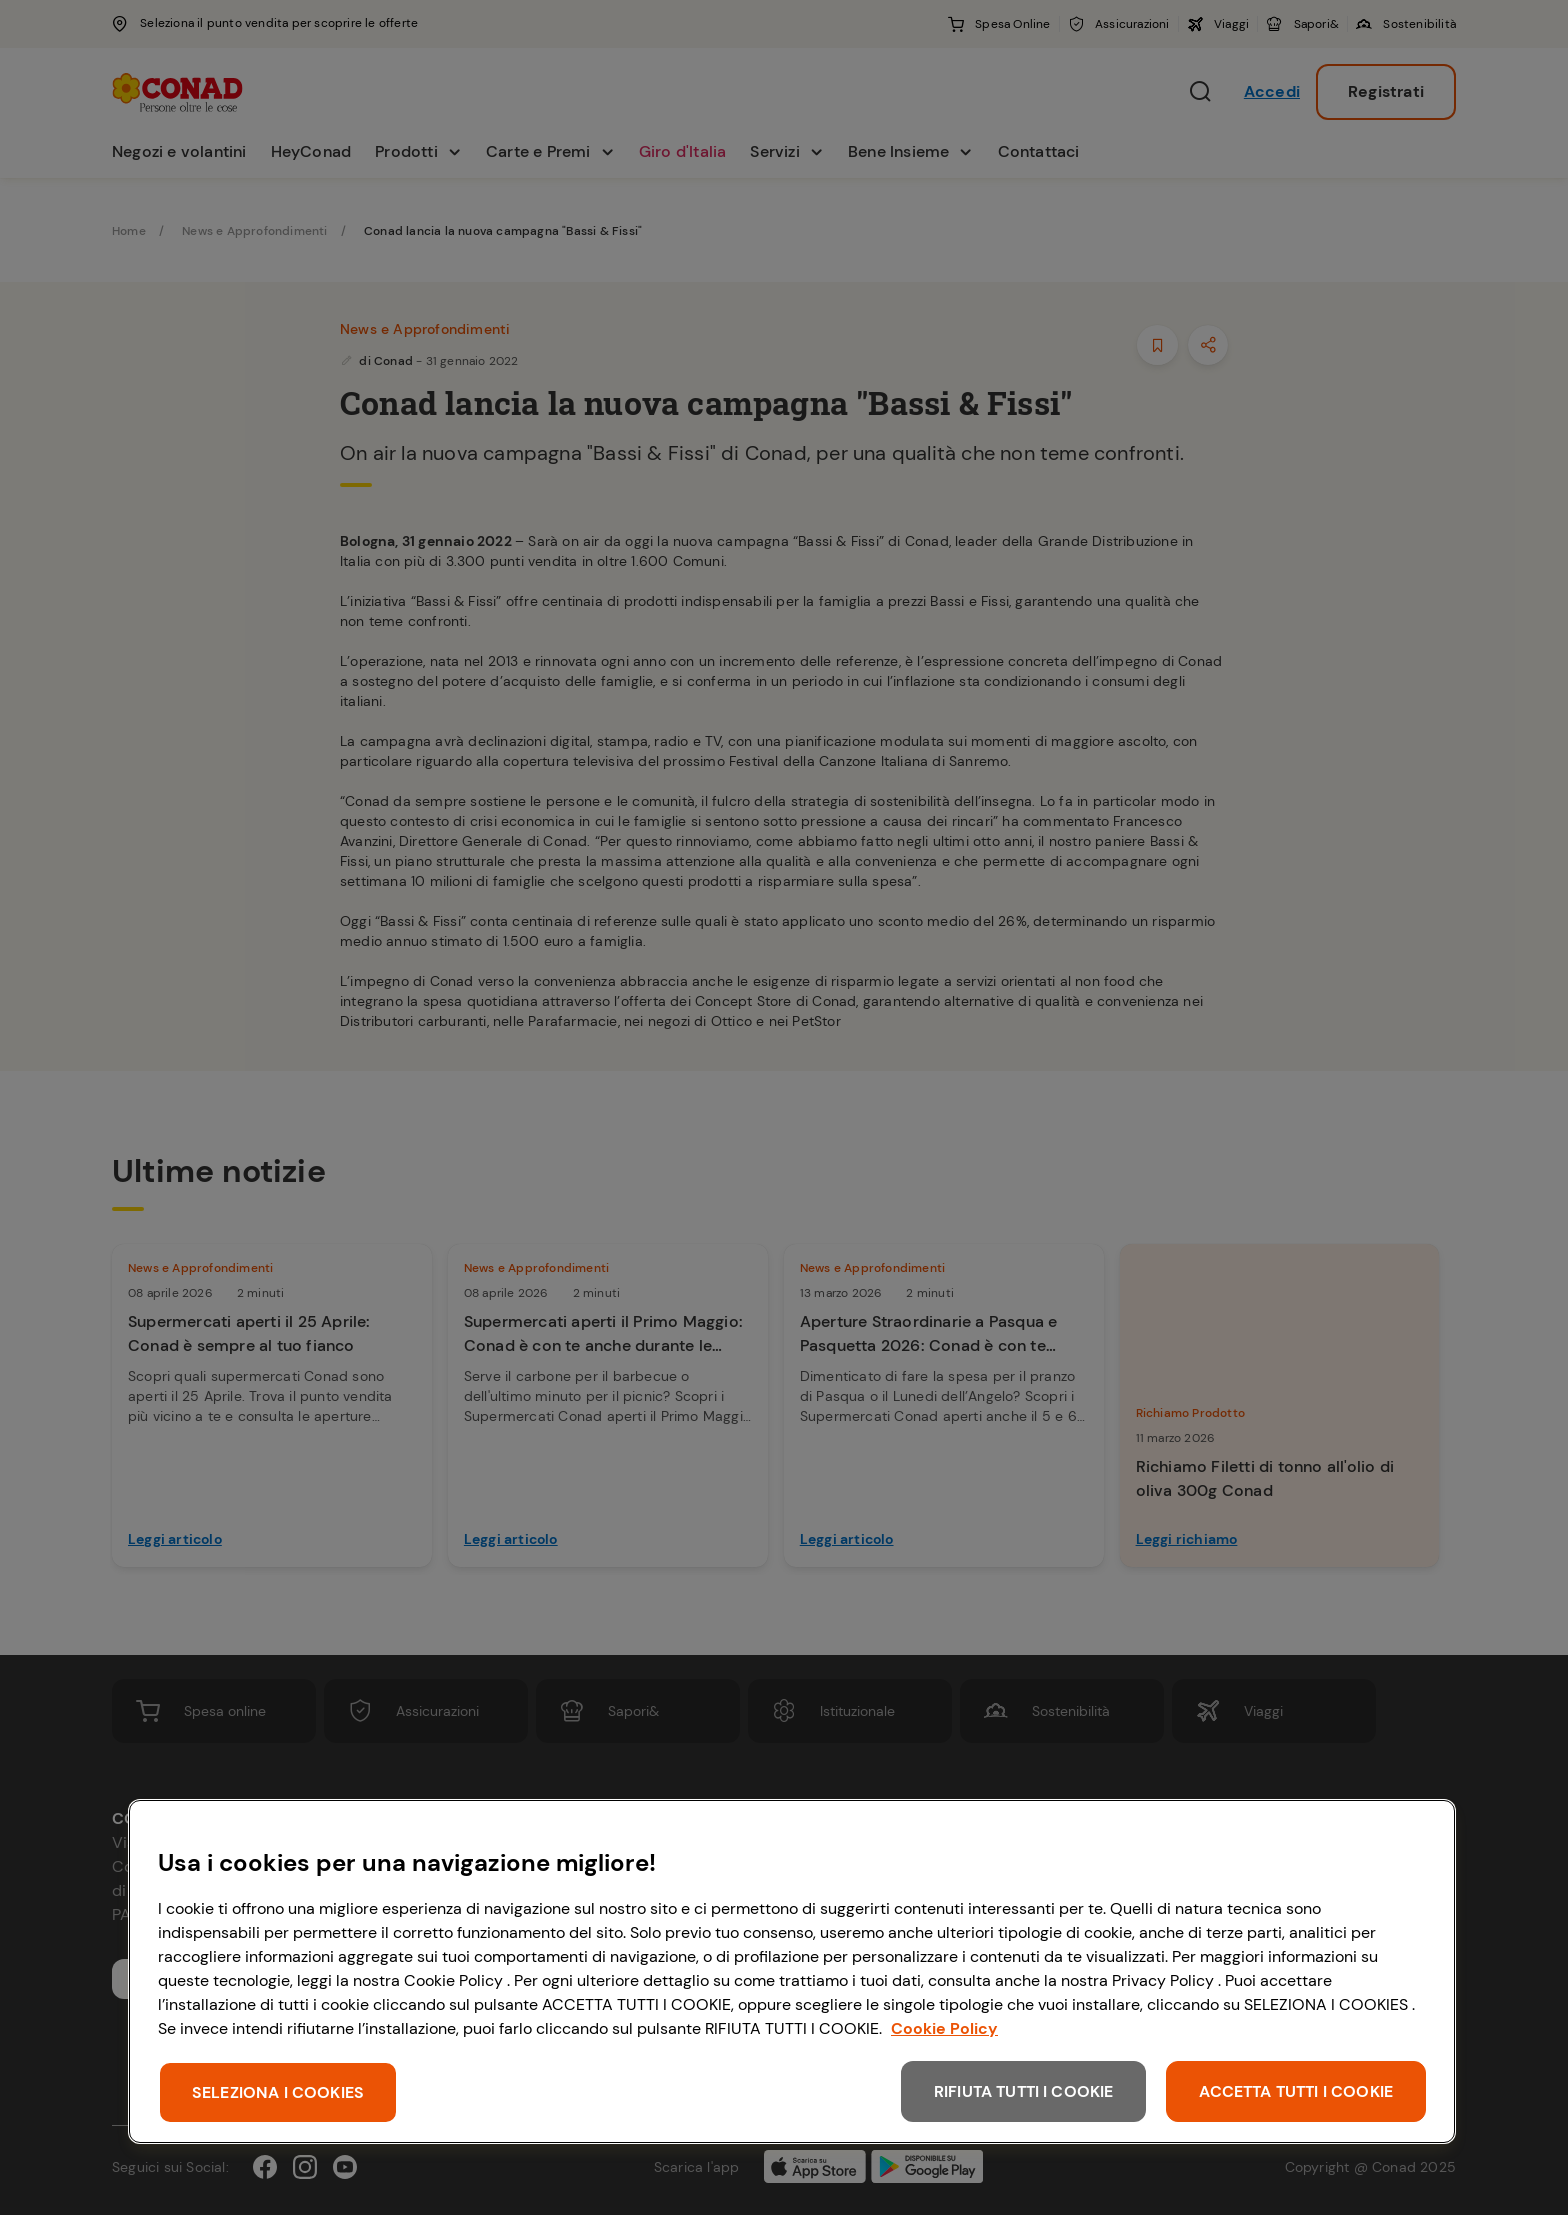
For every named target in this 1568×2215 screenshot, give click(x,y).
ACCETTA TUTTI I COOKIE (1296, 2091)
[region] (792, 1971)
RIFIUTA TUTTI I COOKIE (1024, 2091)
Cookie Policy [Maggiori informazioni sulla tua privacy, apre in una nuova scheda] (944, 2028)
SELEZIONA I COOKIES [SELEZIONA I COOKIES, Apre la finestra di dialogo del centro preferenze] (278, 2092)
